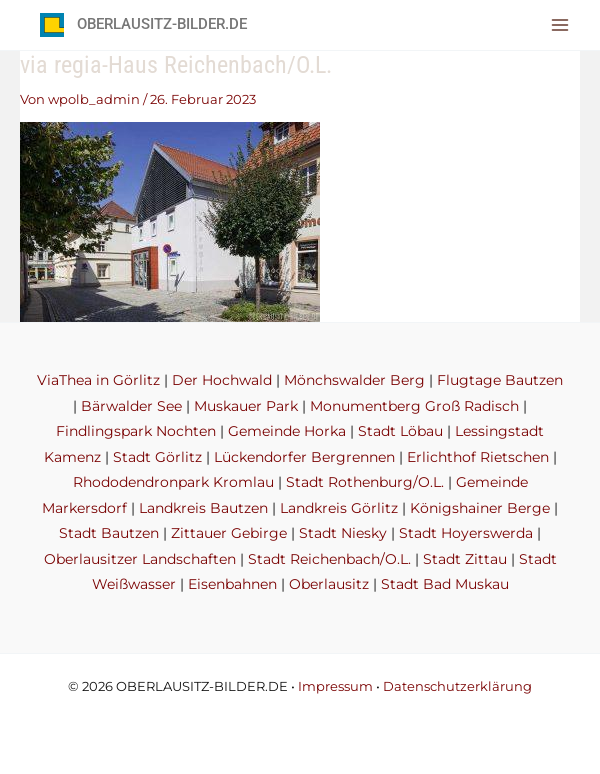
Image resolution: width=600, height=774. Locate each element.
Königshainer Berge (480, 508)
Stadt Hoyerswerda (466, 533)
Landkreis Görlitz (339, 508)
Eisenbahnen (232, 584)
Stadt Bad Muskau (445, 584)
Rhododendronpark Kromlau (173, 482)
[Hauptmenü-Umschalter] (560, 24)
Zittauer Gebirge (229, 533)
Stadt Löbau (400, 431)
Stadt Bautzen (109, 533)
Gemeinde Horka (287, 431)
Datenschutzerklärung (457, 686)
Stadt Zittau (465, 559)
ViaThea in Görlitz (98, 380)
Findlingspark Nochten (136, 431)
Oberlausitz (329, 584)
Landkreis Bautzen (203, 508)
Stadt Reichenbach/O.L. (329, 559)
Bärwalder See (131, 406)
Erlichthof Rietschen (478, 457)
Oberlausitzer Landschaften (140, 559)
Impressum (335, 686)
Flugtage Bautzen (500, 380)
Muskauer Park (246, 406)
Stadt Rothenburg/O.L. (365, 482)
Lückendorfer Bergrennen (304, 457)
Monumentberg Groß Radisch (414, 406)
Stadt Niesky (343, 533)
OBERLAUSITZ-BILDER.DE (162, 24)
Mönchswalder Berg (354, 380)
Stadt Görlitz (157, 457)
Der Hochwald (222, 380)
